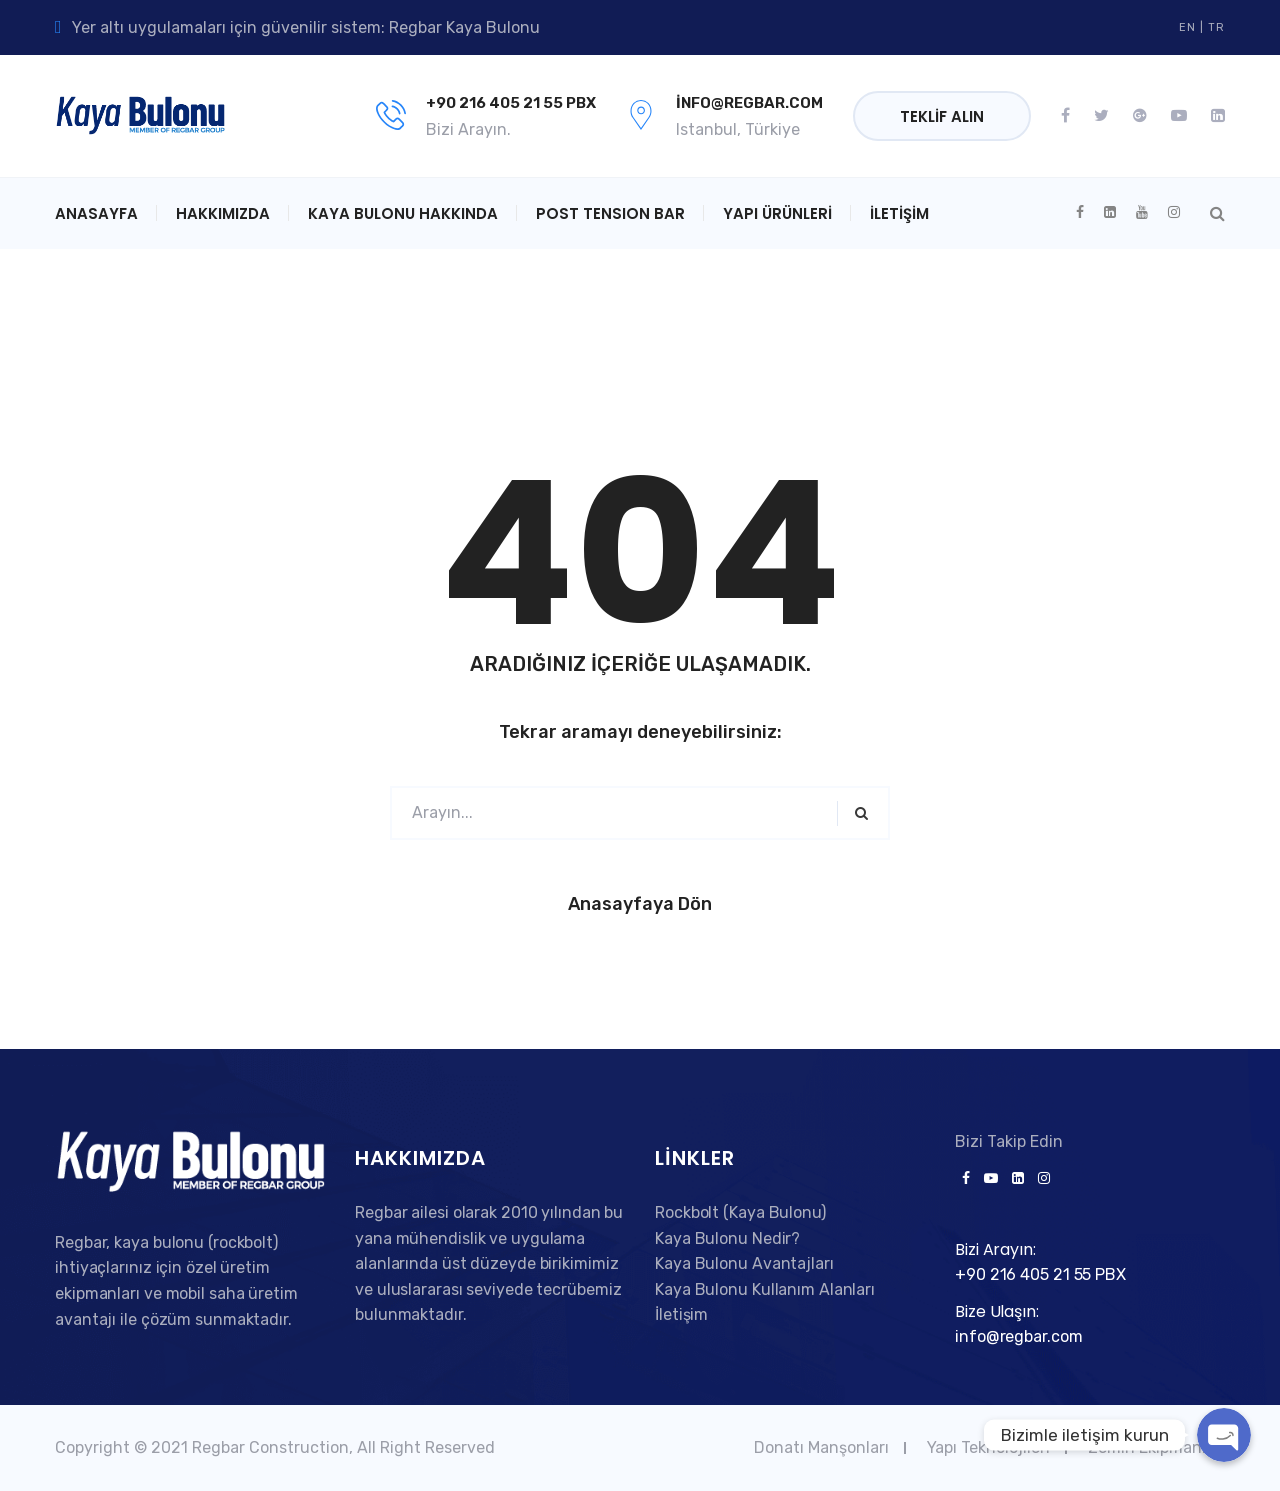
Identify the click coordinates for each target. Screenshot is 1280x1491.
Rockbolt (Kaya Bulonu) (740, 1212)
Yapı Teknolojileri (988, 1447)
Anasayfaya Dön (640, 904)
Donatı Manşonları (821, 1447)
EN (1187, 27)
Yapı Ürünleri (777, 213)
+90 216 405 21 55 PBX (511, 103)
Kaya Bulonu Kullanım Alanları (765, 1289)
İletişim (899, 213)
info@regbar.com (749, 103)
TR (1216, 27)
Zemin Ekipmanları (1156, 1447)
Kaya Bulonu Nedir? (727, 1238)
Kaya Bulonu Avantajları (744, 1263)
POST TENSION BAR (610, 213)
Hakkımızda (223, 213)
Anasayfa (96, 213)
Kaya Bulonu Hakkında (403, 213)
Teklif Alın (942, 116)
